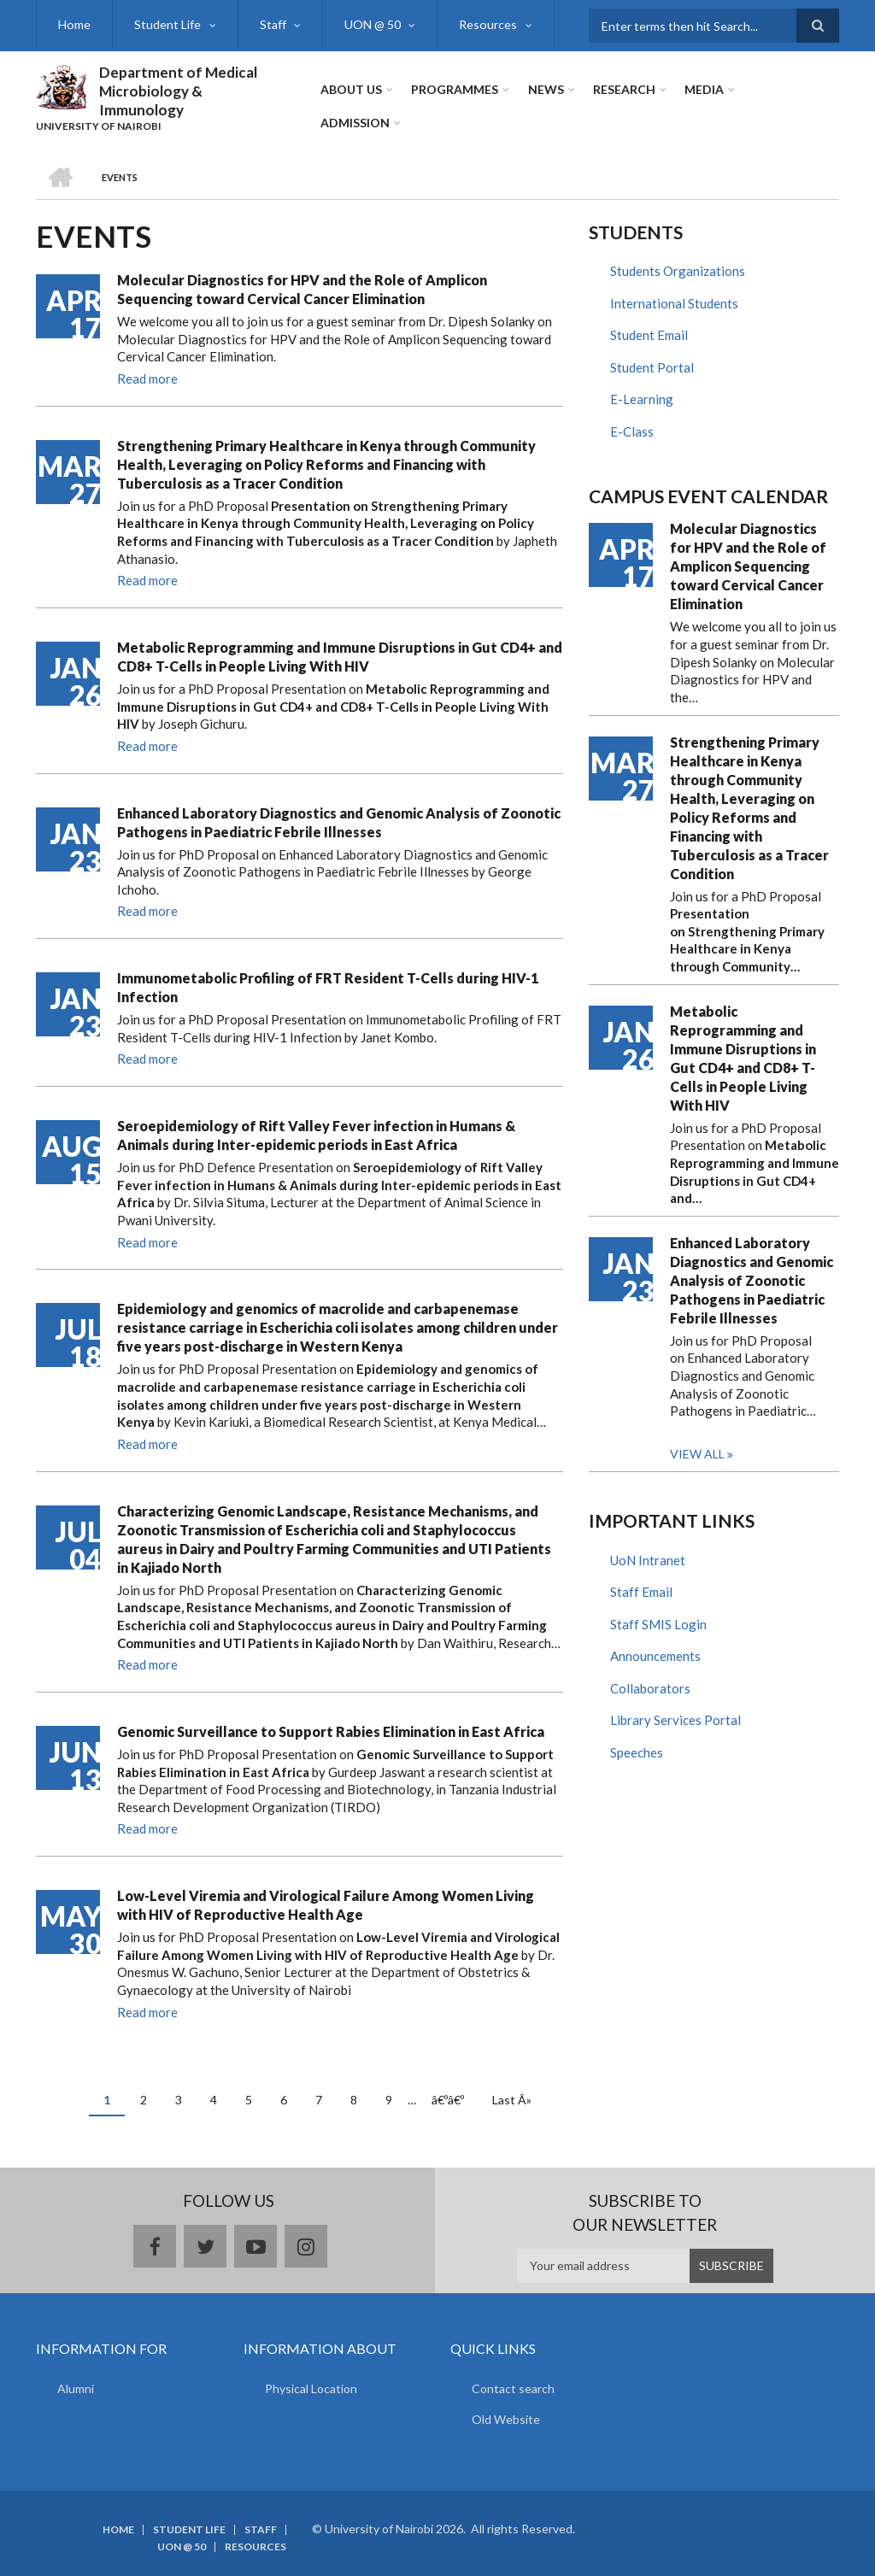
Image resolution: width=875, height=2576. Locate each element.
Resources (485, 24)
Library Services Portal (675, 1720)
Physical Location (311, 2388)
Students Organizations (677, 271)
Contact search (513, 2388)
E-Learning (641, 399)
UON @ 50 (371, 24)
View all (697, 1453)
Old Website (506, 2419)
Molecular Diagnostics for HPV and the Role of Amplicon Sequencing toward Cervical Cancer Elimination (302, 289)
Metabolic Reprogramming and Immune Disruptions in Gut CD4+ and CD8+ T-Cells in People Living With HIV (339, 656)
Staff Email (641, 1591)
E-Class (632, 431)
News (545, 89)
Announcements (655, 1656)
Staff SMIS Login (658, 1624)
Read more (147, 378)
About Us (351, 89)
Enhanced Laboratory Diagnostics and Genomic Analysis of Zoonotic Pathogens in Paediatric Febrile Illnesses (339, 822)
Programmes (454, 89)
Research (623, 89)
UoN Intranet (647, 1560)
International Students (674, 303)
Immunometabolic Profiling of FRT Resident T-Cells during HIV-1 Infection (327, 987)
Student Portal (652, 367)
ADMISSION (355, 122)
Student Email (649, 335)
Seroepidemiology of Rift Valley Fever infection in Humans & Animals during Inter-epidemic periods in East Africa (316, 1135)
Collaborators (650, 1688)
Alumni (75, 2388)
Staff (271, 24)
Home (74, 24)
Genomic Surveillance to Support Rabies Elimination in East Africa (330, 1731)
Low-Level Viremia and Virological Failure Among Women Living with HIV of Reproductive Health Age (325, 1904)
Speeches (636, 1752)
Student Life (166, 24)
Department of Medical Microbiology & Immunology (178, 91)
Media (703, 89)
